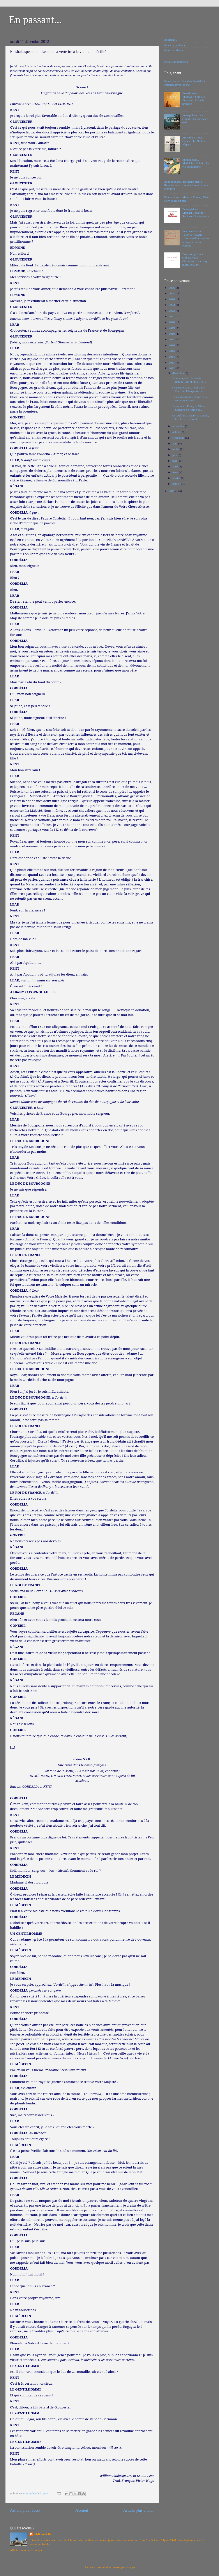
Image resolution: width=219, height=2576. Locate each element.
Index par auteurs (174, 45)
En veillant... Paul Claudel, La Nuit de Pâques (193, 141)
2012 (172, 368)
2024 (172, 299)
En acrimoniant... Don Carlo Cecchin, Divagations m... (189, 389)
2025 (172, 293)
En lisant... (170, 39)
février (176, 478)
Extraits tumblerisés (176, 61)
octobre (177, 432)
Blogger (130, 2567)
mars (175, 472)
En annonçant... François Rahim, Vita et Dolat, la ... (189, 380)
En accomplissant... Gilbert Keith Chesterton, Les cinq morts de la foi (194, 259)
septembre (178, 437)
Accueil (81, 2510)
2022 (172, 310)
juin (175, 455)
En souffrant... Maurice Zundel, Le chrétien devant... (190, 417)
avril (175, 466)
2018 (172, 333)
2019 (172, 328)
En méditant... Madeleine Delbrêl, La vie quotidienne (195, 163)
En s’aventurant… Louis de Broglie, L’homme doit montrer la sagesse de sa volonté (195, 238)
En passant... (35, 19)
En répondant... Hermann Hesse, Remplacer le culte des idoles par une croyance (186, 185)
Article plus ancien (138, 2510)
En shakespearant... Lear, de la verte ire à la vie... (190, 398)
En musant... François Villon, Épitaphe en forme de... (189, 407)
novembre (178, 426)
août (175, 443)
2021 (172, 316)
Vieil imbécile (42, 2534)
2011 (172, 491)
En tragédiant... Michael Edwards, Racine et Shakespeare (195, 213)
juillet (176, 449)
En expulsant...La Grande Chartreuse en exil (195, 119)
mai (175, 460)
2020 (172, 322)
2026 (172, 287)
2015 (172, 351)
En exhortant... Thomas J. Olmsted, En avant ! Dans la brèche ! (194, 99)
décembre (178, 373)
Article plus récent (25, 2510)
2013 (172, 362)
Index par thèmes (174, 50)
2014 (172, 356)
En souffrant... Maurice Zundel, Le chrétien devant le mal (184, 83)
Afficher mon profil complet (26, 2550)
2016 (172, 345)
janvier (176, 483)
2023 (172, 304)
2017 (172, 339)
